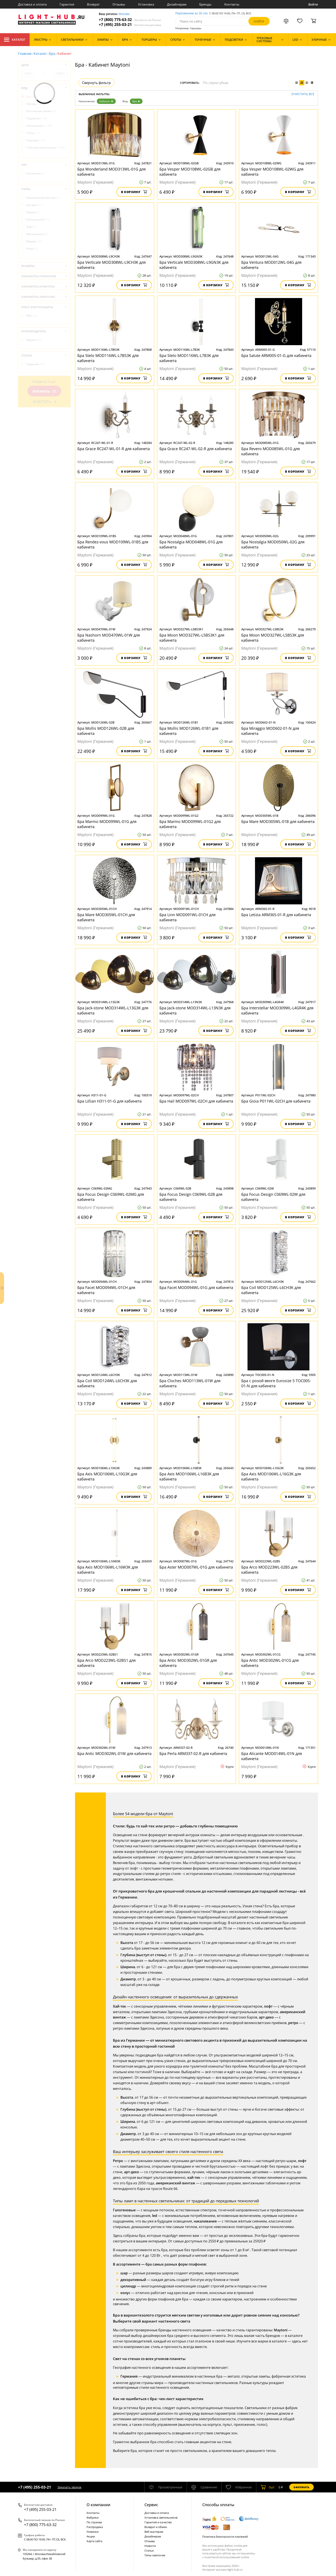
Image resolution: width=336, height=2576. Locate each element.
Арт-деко (34, 205)
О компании (98, 2504)
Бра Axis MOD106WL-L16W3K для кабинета (107, 1569)
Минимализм (37, 234)
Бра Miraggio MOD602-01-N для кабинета (270, 731)
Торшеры (35, 140)
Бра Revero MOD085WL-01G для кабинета (270, 451)
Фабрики (93, 2517)
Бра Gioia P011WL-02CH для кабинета (275, 1101)
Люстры (35, 104)
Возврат (93, 4)
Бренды (205, 4)
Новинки (93, 2532)
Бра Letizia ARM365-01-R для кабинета (276, 914)
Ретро (32, 248)
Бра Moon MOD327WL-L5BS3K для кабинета (272, 637)
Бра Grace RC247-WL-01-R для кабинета (113, 448)
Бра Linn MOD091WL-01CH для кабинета (187, 917)
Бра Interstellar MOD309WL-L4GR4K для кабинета (277, 1010)
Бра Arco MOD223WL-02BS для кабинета (269, 1569)
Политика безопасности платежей (225, 2537)
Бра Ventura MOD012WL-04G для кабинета (271, 265)
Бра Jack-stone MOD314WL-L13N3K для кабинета (195, 1010)
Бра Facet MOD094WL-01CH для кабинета (106, 1290)
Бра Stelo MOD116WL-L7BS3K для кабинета (108, 358)
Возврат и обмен (155, 2527)
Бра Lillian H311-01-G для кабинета (109, 1101)
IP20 (31, 316)
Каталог (15, 39)
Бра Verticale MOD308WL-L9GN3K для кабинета (193, 265)
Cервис (151, 2504)
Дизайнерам (176, 4)
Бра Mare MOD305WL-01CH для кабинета (106, 917)
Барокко (33, 212)
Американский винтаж (42, 197)
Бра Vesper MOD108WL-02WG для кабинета (272, 171)
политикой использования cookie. (227, 2557)
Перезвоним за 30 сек (191, 13)
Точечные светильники (45, 147)
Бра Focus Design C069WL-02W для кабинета (273, 1197)
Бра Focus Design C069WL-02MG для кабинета (110, 1197)
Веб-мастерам (153, 2532)
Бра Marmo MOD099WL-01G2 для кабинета (190, 824)
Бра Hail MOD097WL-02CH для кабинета (196, 1101)
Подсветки (36, 118)
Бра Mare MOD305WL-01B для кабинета (278, 821)
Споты (33, 133)
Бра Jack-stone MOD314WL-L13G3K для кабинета (112, 1010)
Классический (38, 219)
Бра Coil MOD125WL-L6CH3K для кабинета (271, 1290)
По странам (94, 2522)
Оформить (301, 2487)
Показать (44, 391)
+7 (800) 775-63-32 (130, 19)
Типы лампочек (154, 2555)
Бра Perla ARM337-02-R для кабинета (193, 1753)
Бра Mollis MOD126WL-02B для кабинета (105, 731)
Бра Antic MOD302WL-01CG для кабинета (270, 1663)
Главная (25, 53)
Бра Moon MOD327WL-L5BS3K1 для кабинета (191, 637)
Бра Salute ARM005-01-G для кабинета (276, 355)
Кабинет (106, 101)
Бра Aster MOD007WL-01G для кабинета (196, 1567)
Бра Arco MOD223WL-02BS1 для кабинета (106, 1663)
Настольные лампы (41, 111)
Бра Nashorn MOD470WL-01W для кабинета (108, 637)
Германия (35, 364)
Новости (150, 2546)
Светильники (39, 125)
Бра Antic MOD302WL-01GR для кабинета (188, 1663)
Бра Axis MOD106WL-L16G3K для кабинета (271, 1476)
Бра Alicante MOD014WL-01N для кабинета (271, 1756)
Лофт (31, 227)
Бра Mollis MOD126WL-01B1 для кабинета (188, 731)
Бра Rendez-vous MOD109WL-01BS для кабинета (112, 544)
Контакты (231, 4)
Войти (313, 4)
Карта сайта (94, 2541)
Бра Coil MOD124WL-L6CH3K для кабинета (107, 1383)
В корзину (134, 192)
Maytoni (33, 340)
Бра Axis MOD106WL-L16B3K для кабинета (189, 1476)
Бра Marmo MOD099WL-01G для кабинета (106, 824)
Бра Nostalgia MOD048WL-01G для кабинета (191, 544)
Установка (146, 4)
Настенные (35, 173)
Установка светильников (160, 2517)
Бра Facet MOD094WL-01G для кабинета (196, 1287)
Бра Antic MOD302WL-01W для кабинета (114, 1753)
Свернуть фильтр (96, 82)
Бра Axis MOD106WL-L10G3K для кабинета (107, 1476)
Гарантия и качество (158, 2522)
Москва (124, 14)
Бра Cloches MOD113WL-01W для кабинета (189, 1383)
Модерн (34, 241)
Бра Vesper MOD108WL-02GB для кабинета (189, 171)
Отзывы (118, 4)
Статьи (149, 2550)
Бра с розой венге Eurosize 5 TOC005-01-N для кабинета (276, 1383)
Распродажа (95, 2527)
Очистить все (302, 94)
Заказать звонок (69, 2487)
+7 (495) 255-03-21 (130, 24)
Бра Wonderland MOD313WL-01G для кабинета (111, 171)
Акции (91, 2536)
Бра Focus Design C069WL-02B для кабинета (190, 1197)
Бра (52, 53)
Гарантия (67, 4)
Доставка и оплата (32, 4)
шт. (268, 2487)
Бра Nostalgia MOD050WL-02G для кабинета (272, 544)
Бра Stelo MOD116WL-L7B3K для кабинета (189, 358)
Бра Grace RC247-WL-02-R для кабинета (195, 448)
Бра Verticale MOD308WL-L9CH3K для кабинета (111, 265)
